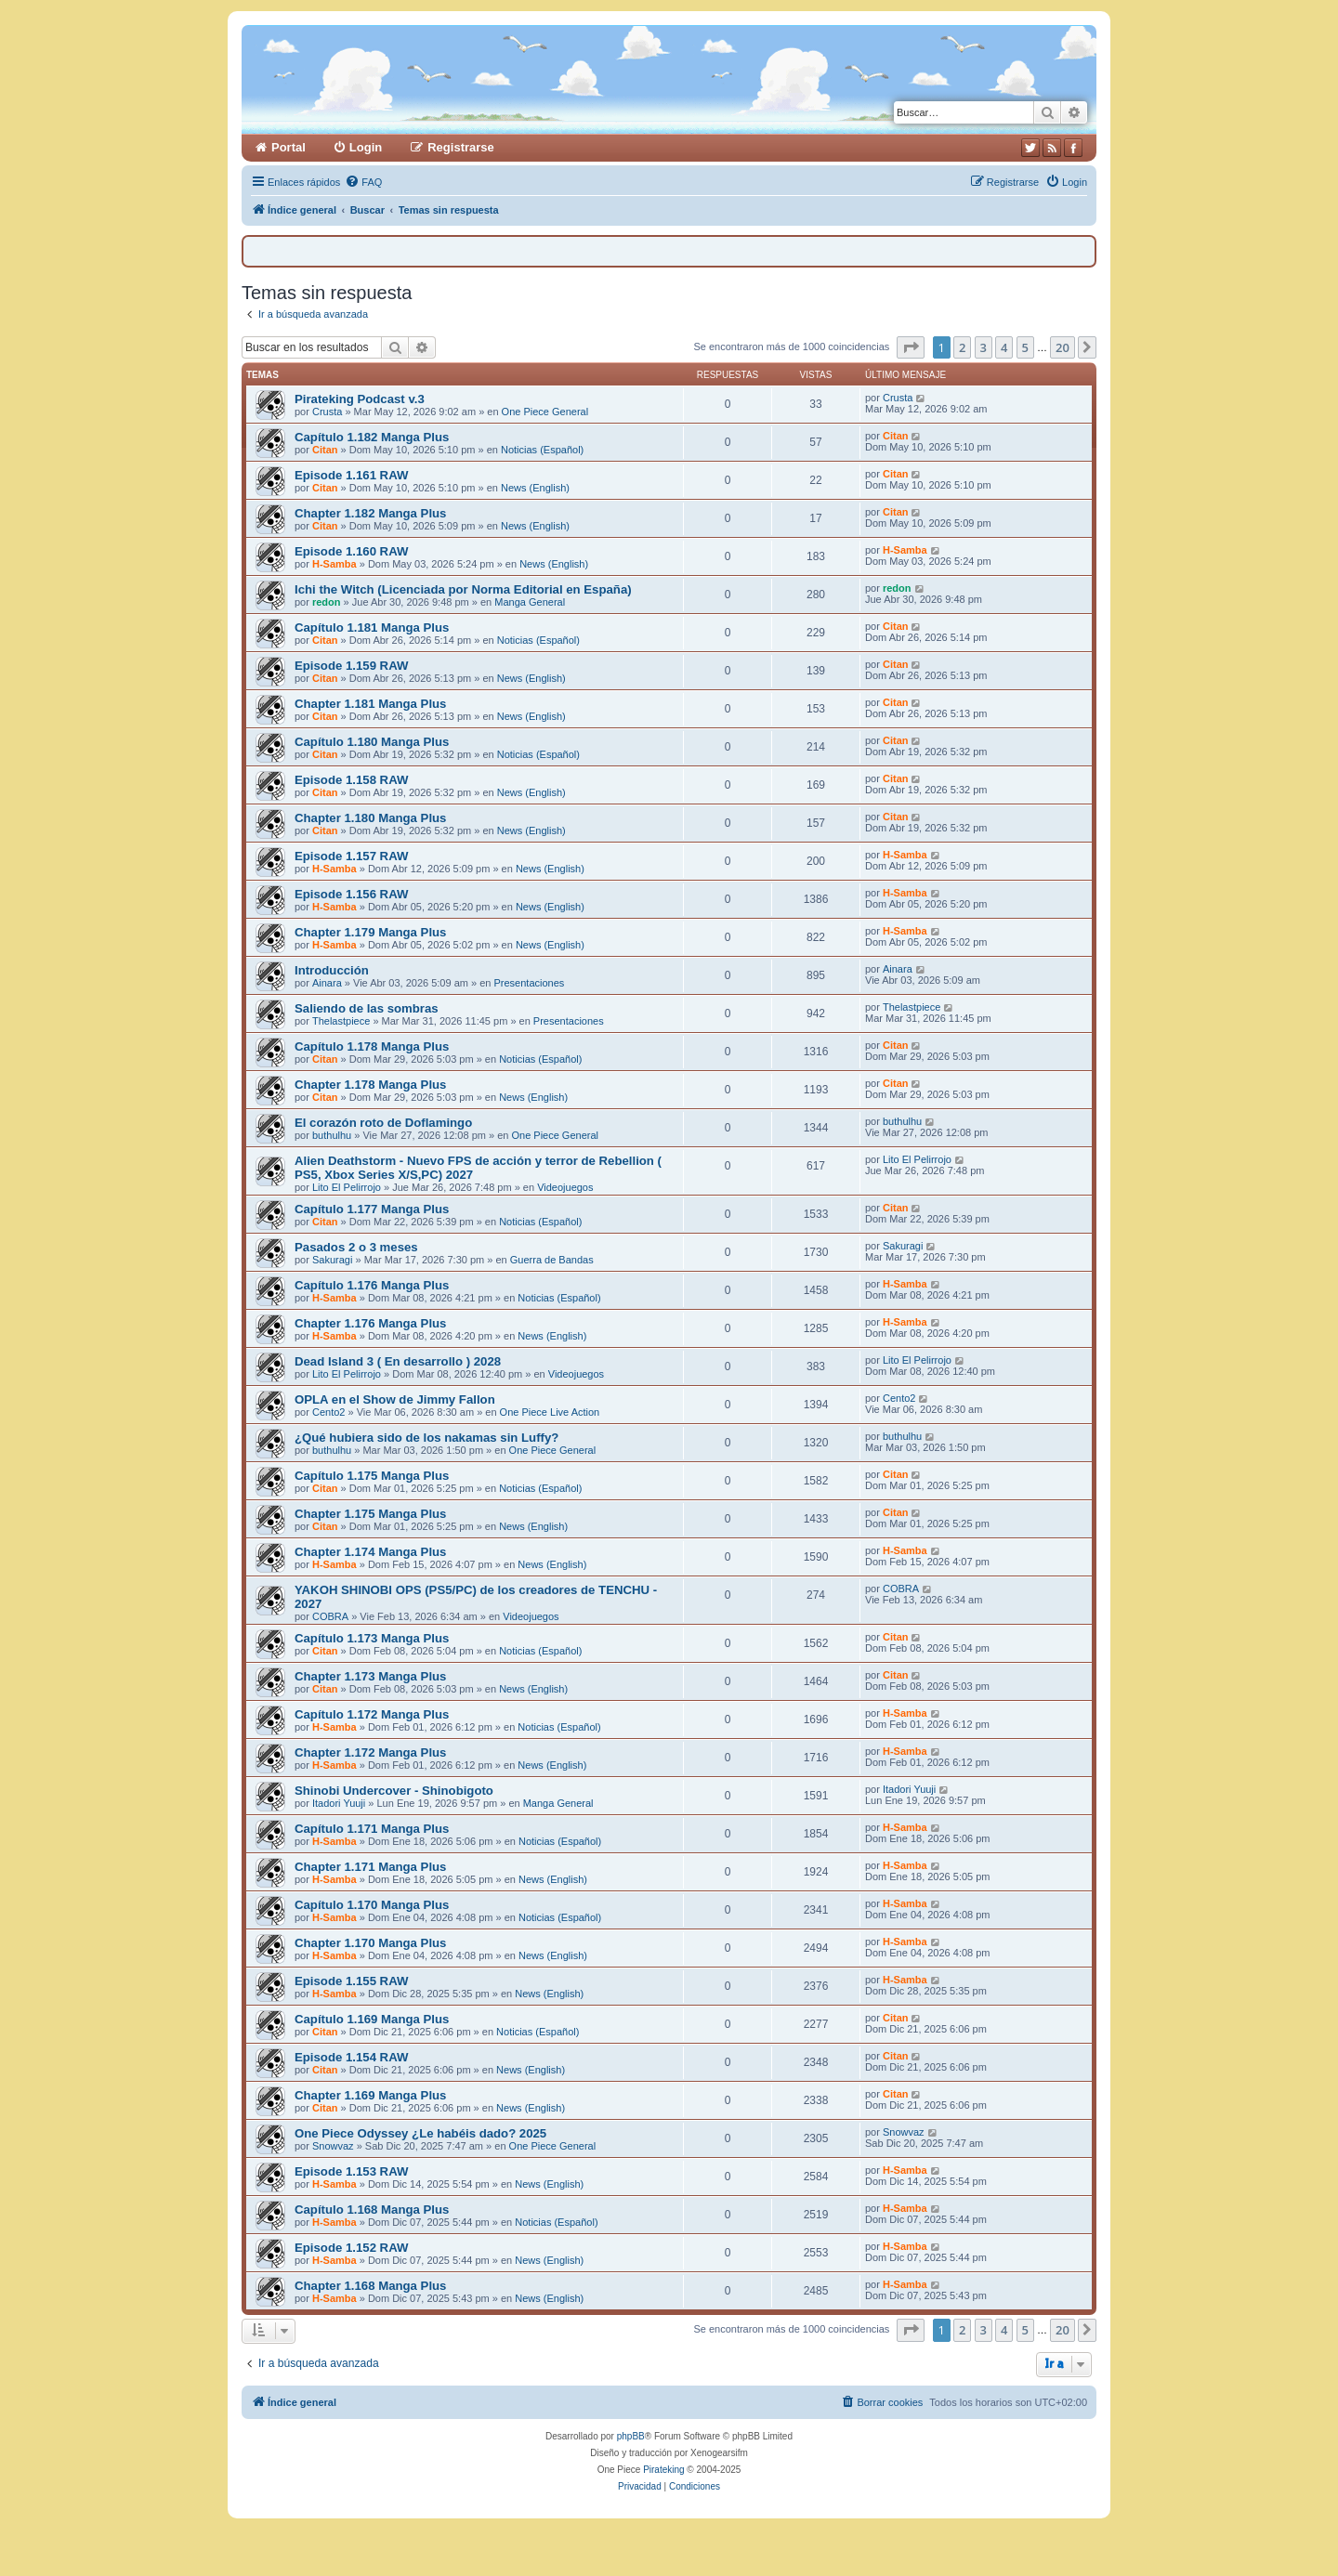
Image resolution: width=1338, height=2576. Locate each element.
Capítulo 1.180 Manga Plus (372, 742)
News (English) (535, 487)
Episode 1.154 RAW (351, 2057)
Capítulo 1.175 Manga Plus (372, 1476)
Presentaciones (528, 982)
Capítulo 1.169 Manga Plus (372, 2019)
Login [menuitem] (365, 147)
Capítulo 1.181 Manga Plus (372, 627)
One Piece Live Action (550, 1412)
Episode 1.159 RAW (351, 666)
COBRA (330, 1616)
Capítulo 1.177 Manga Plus (372, 1209)
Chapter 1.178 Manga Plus (370, 1085)
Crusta (327, 411)
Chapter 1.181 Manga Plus (370, 704)
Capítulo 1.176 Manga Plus (372, 1285)
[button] (911, 347)
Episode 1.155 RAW (351, 1981)
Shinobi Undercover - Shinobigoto (394, 1791)
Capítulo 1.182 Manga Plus (372, 437)
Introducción (332, 970)
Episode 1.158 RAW (351, 780)
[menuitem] (363, 182)
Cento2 (328, 1412)
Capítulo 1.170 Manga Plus (372, 1905)
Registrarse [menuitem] (460, 147)
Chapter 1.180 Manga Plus (370, 818)
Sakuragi (332, 1259)
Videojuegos (565, 1187)
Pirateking (663, 2470)
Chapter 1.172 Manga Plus (370, 1752)
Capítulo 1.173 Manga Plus (372, 1638)
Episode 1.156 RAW (351, 894)
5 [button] (1025, 347)
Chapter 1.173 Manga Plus (370, 1676)
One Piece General (545, 411)
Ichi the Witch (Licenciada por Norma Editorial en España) (463, 589)
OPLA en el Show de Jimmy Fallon (395, 1399)
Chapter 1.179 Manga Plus (370, 932)
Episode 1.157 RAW (351, 856)
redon (326, 602)
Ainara (327, 982)
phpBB (631, 2436)
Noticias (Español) (542, 449)
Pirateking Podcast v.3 (360, 399)
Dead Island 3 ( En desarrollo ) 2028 (398, 1361)
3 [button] (983, 347)
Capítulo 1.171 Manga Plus (372, 1829)
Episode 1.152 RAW (351, 2248)
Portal (288, 147)
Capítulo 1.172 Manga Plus (372, 1714)
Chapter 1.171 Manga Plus (370, 1867)
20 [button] (1062, 347)
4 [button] (1004, 347)
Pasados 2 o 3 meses (356, 1247)
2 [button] (962, 347)
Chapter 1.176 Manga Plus (370, 1323)
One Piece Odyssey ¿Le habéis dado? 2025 (420, 2133)
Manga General (529, 602)
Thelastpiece (341, 1020)
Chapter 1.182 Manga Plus (370, 513)
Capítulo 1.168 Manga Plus (372, 2209)
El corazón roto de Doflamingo (383, 1123)
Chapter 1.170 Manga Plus (370, 1943)
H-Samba (334, 563)
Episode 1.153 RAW (351, 2171)
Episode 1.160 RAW (351, 551)
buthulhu (331, 1135)
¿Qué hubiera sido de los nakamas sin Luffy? (426, 1438)
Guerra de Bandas (552, 1259)
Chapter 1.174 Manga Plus (370, 1552)
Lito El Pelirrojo (346, 1187)
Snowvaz (333, 2145)
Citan (325, 449)
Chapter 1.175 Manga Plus (370, 1514)
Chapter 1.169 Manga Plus (370, 2095)
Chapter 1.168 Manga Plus (370, 2286)
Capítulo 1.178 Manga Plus (372, 1046)
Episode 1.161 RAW (351, 475)
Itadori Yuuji (338, 1803)
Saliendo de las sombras (367, 1008)
